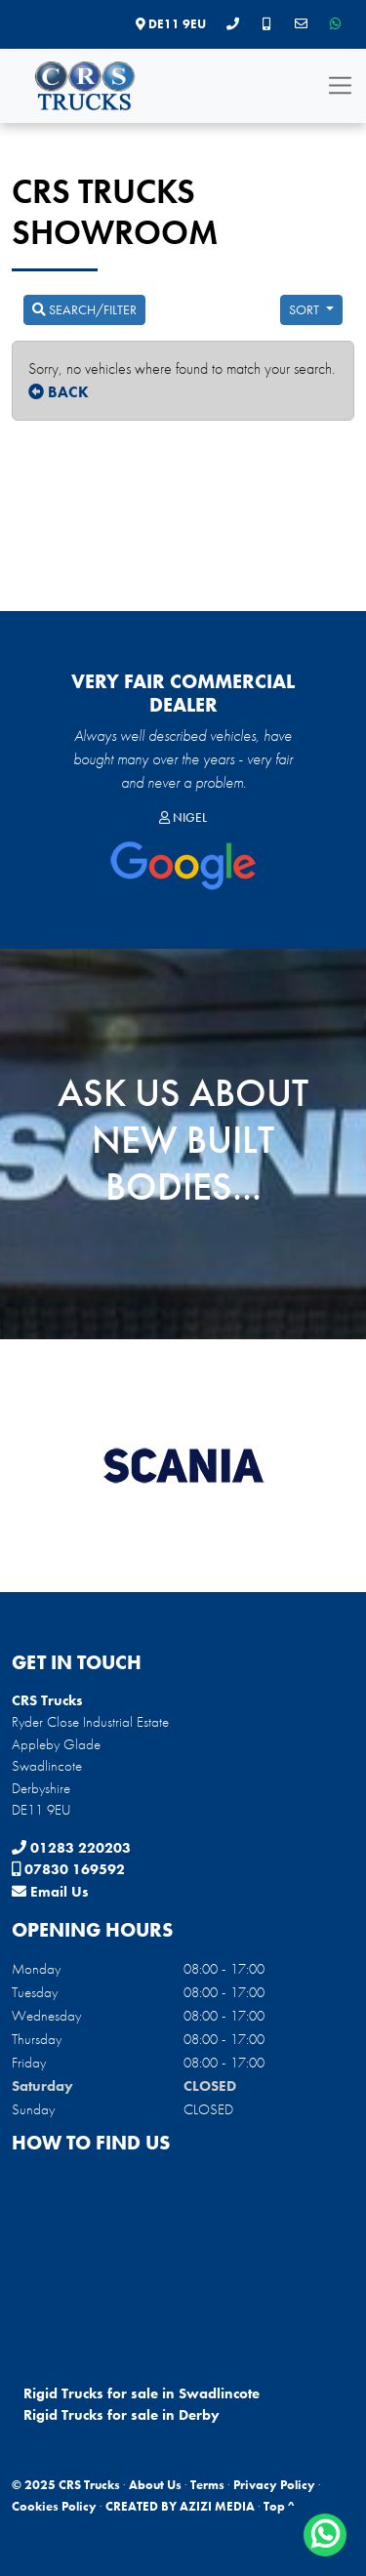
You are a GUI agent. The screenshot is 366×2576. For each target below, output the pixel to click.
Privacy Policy (274, 2484)
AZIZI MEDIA (217, 2506)
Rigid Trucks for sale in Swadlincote (141, 2393)
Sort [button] (305, 309)
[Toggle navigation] (340, 85)
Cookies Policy (54, 2506)
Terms (207, 2484)
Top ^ (279, 2506)
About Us (155, 2484)
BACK (58, 392)
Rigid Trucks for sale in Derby (121, 2415)
